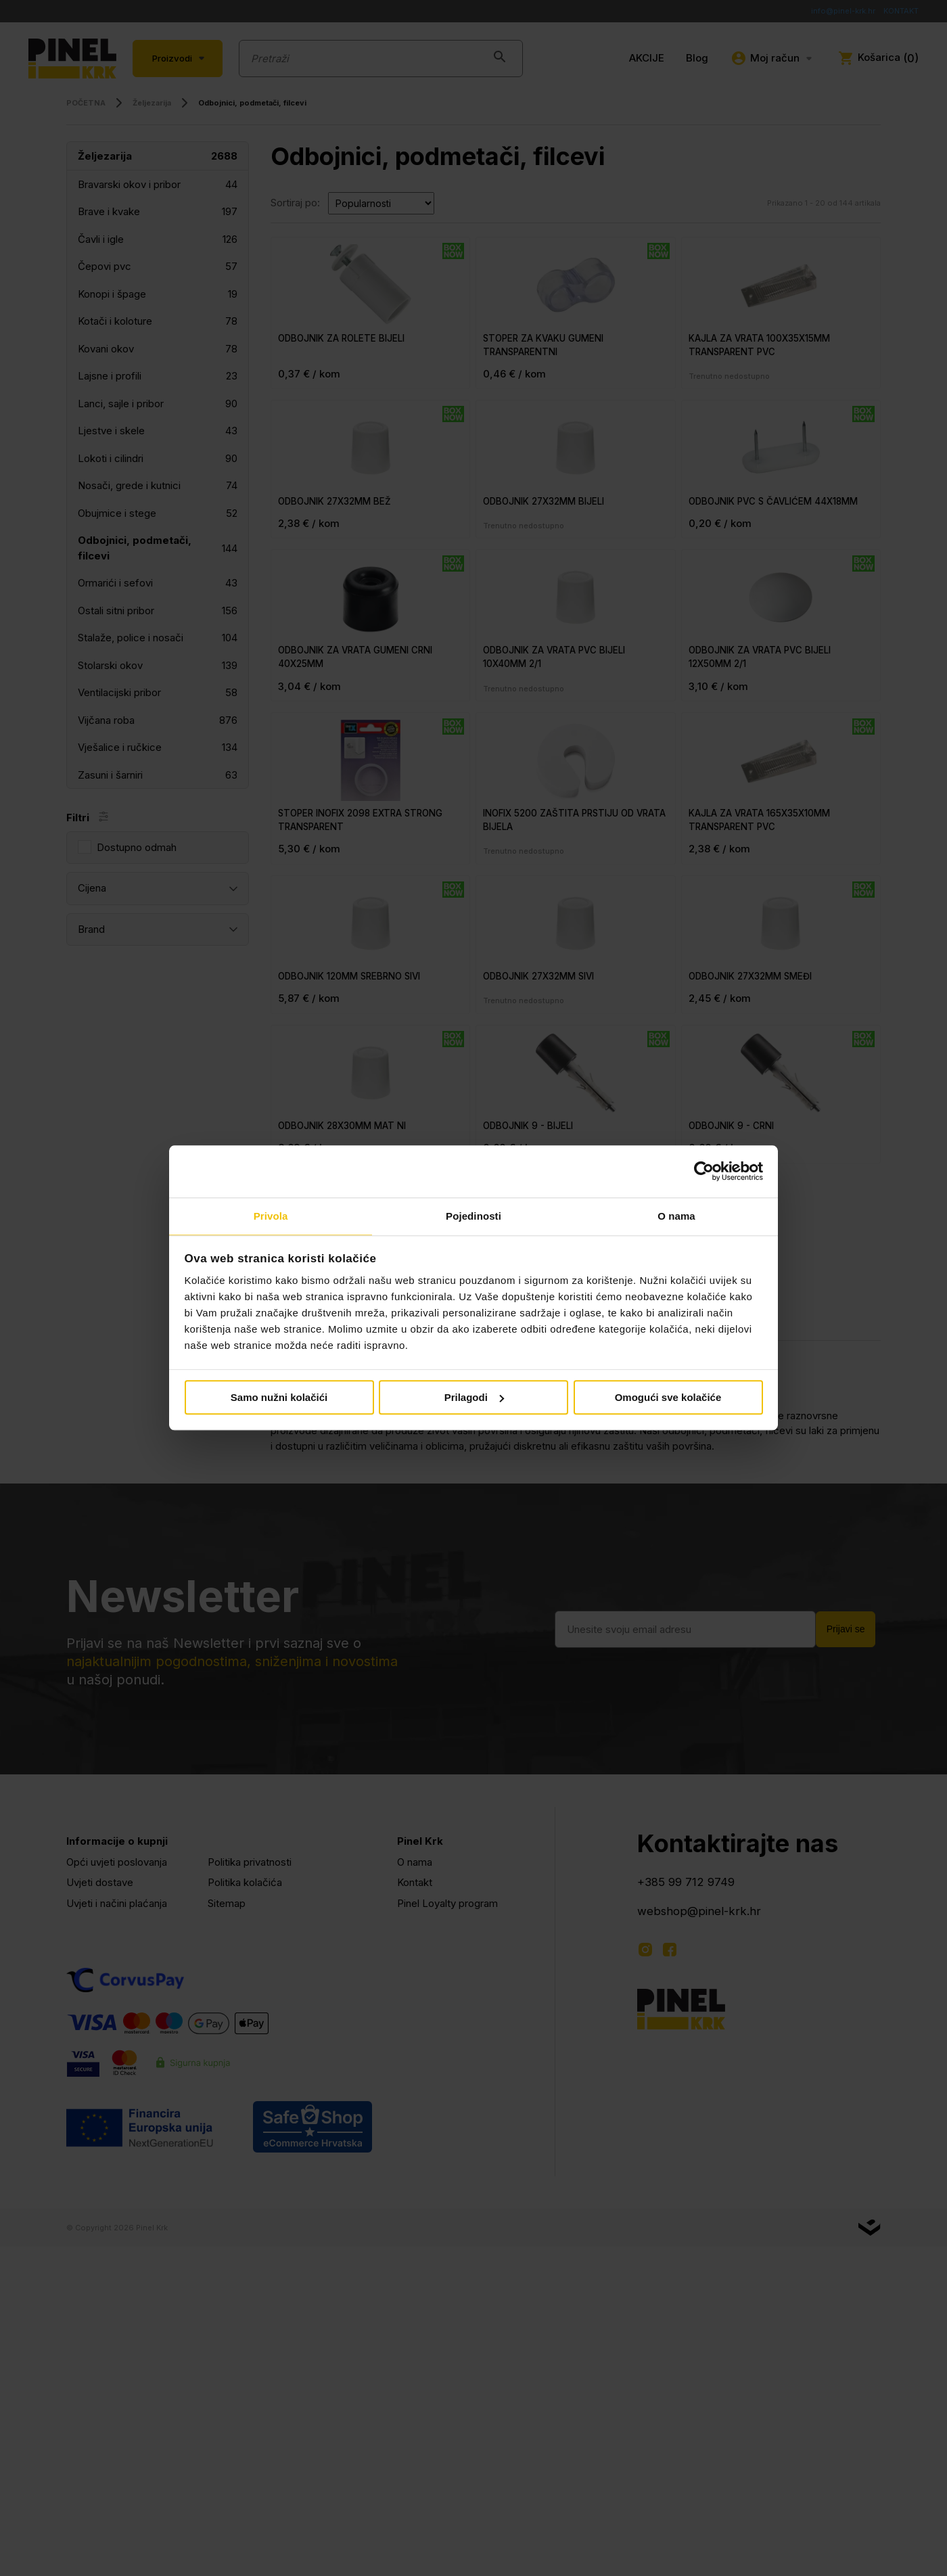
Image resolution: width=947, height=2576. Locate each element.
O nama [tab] (676, 1215)
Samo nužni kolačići (279, 1398)
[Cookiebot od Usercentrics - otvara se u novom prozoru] (704, 1171)
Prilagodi (474, 1398)
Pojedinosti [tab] (473, 1215)
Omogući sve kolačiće (668, 1398)
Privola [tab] (271, 1215)
